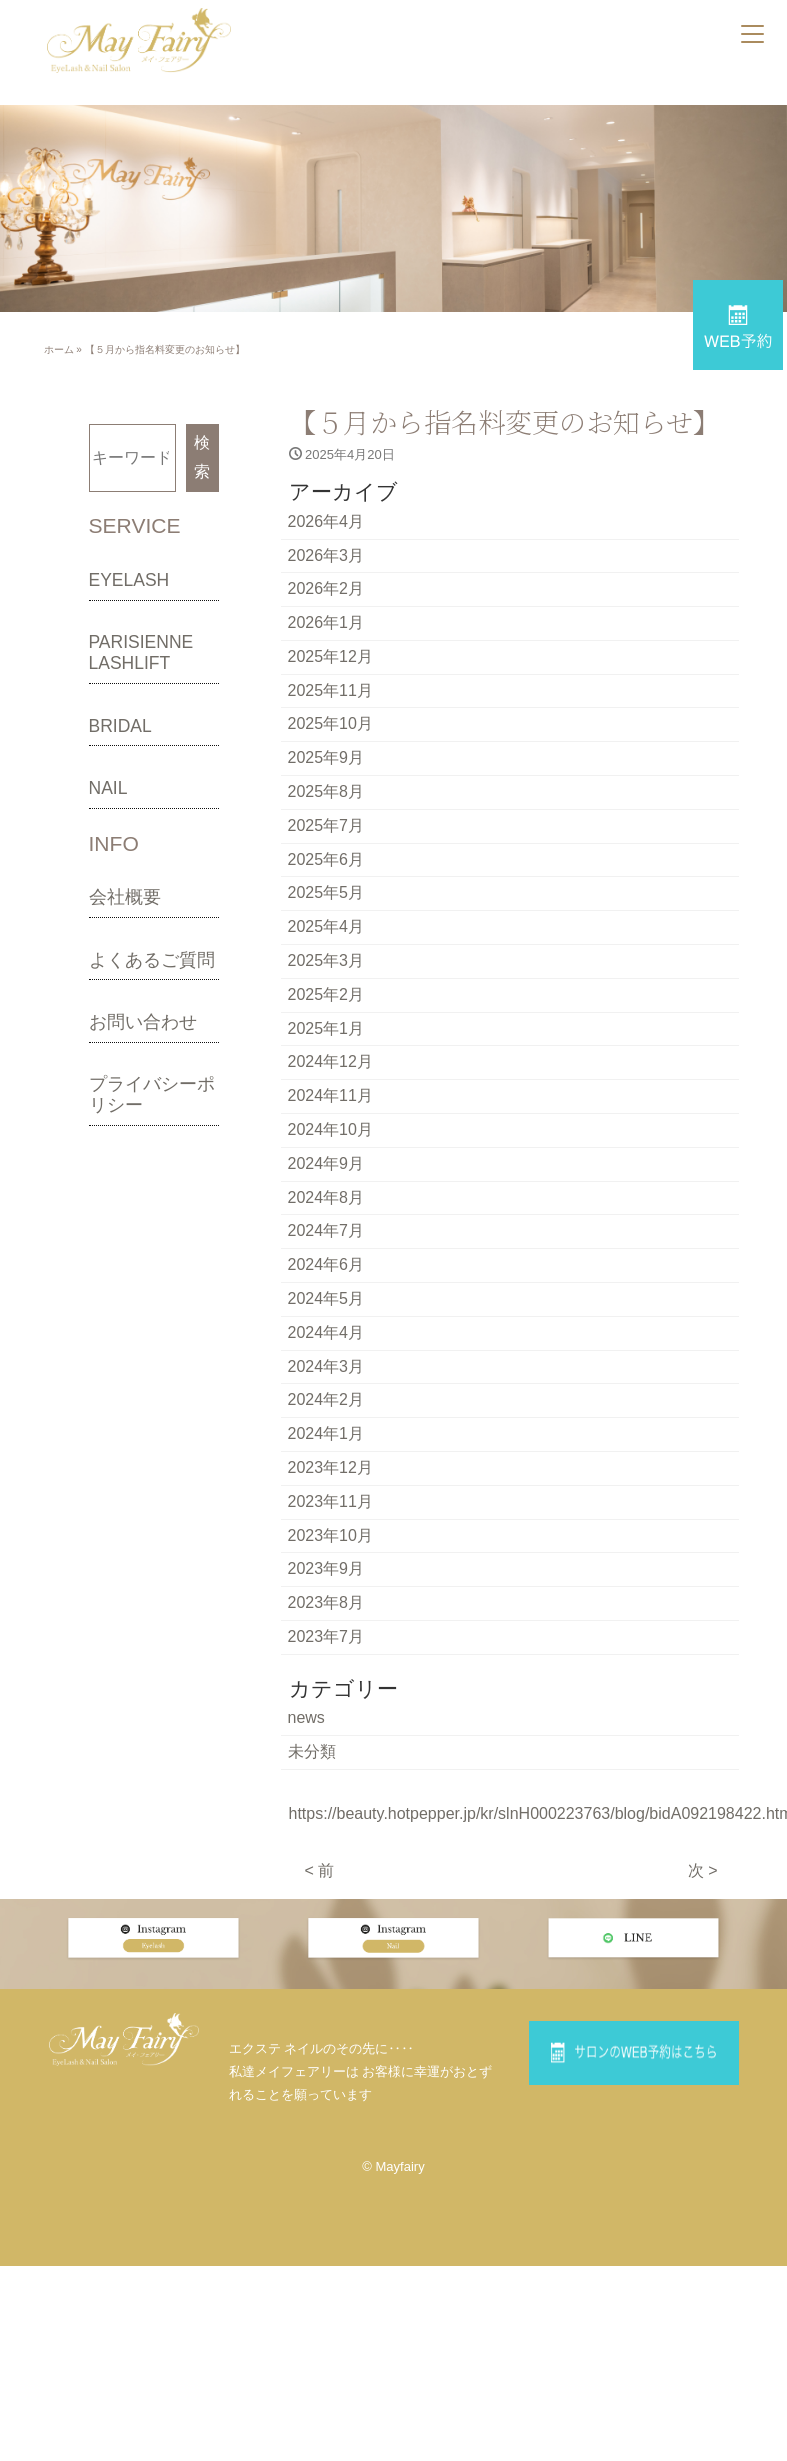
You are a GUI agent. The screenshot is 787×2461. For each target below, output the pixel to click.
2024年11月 (330, 1095)
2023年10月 (330, 1535)
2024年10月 (330, 1129)
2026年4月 (326, 521)
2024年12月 (330, 1061)
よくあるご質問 (152, 960)
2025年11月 (330, 690)
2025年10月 (330, 723)
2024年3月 (326, 1366)
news (306, 1717)
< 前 (320, 1870)
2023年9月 (326, 1568)
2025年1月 (326, 1028)
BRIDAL (120, 726)
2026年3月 (326, 555)
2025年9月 (326, 757)
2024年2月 (326, 1399)
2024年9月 (326, 1163)
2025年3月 (326, 960)
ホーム (59, 349)
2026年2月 (326, 588)
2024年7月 (326, 1230)
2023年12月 (330, 1467)
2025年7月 (326, 825)
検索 (202, 457)
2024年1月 (326, 1433)
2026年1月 (326, 622)
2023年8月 (326, 1602)
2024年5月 (326, 1298)
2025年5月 (326, 892)
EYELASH (129, 580)
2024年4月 (326, 1332)
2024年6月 (326, 1264)
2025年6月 (326, 859)
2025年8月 (326, 791)
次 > (703, 1870)
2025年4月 (326, 926)
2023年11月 (330, 1501)
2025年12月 (330, 656)
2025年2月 (326, 994)
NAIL (108, 788)
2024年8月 (326, 1197)
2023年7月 (326, 1636)
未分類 (312, 1751)
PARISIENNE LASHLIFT (141, 652)
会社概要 (125, 897)
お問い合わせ (143, 1022)
